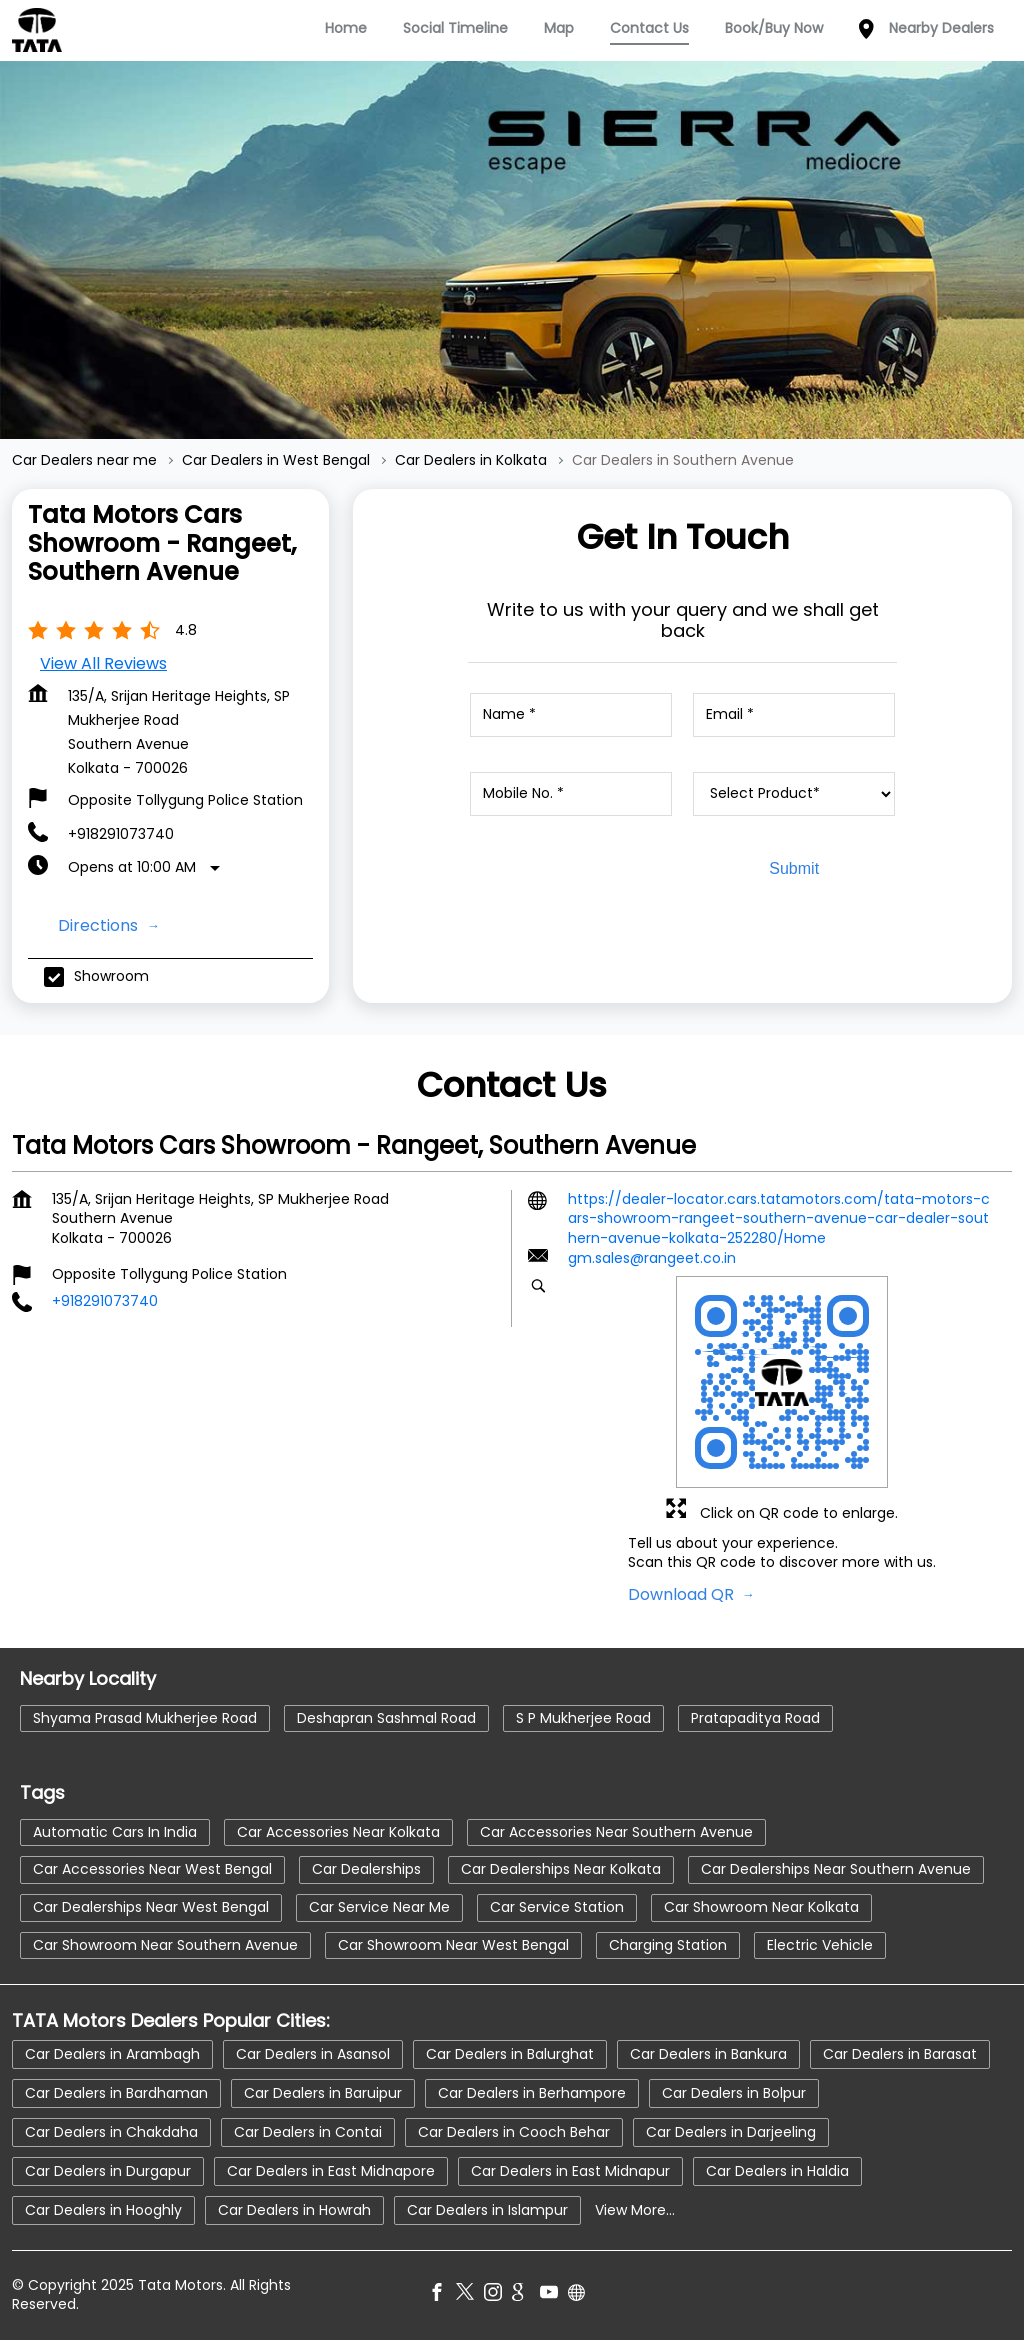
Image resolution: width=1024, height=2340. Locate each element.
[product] (794, 794)
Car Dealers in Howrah (294, 2209)
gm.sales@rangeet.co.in (652, 1259)
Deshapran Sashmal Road (386, 1718)
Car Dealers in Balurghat (510, 2053)
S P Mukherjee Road (583, 1718)
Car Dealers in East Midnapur (570, 2170)
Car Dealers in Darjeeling (731, 2131)
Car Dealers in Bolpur (734, 2092)
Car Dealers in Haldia (777, 2170)
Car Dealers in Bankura (708, 2053)
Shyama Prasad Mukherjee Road (145, 1718)
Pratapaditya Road (755, 1718)
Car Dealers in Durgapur (108, 2170)
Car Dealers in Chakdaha (111, 2131)
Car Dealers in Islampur (487, 2209)
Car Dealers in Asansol (313, 2053)
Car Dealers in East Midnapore (331, 2170)
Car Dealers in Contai (308, 2131)
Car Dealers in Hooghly (103, 2209)
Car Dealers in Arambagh (112, 2053)
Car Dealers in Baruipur (323, 2092)
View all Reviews (103, 663)
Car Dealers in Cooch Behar (514, 2131)
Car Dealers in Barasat (900, 2053)
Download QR (683, 1594)
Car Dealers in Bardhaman (116, 2092)
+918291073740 (121, 834)
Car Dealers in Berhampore (532, 2092)
